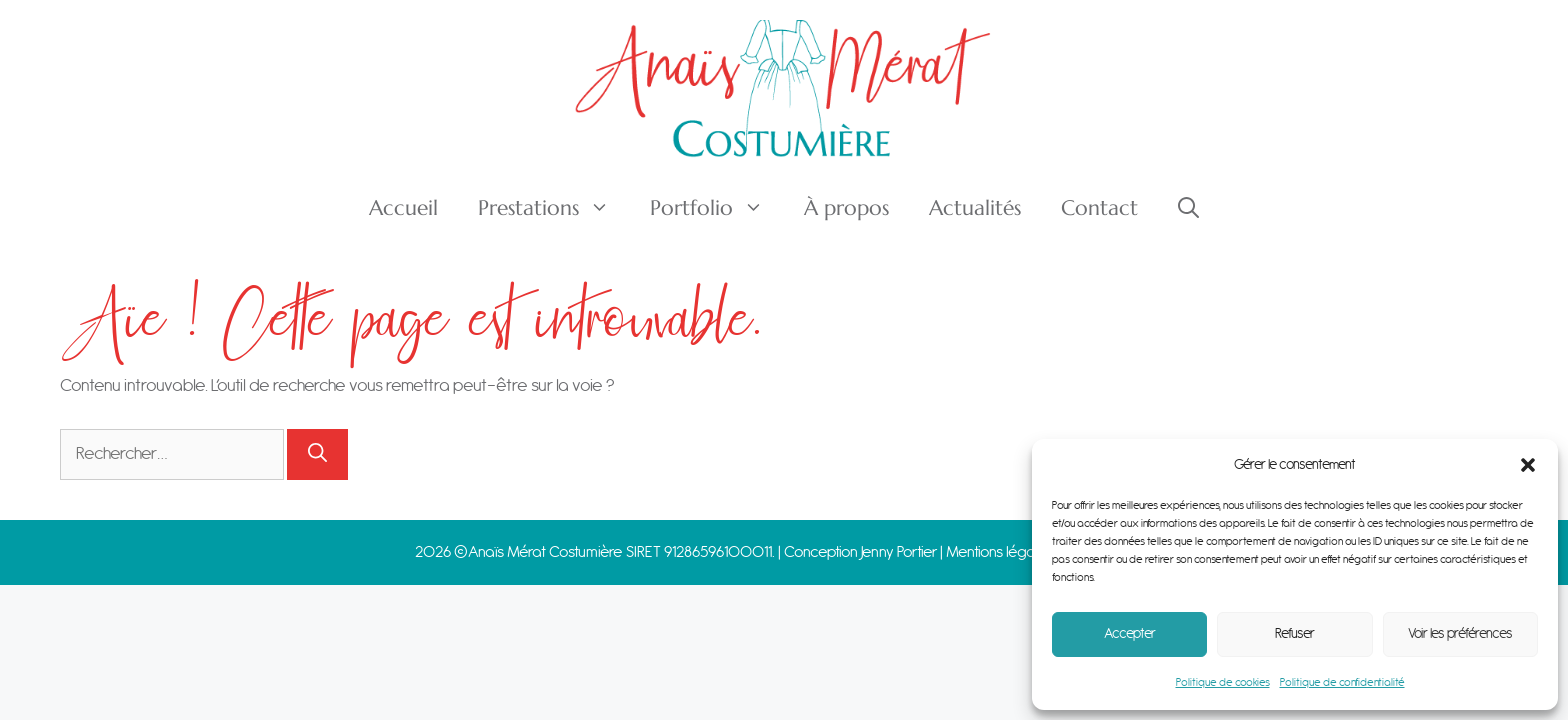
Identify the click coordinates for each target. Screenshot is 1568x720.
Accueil (403, 208)
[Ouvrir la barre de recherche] (1188, 208)
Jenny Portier (899, 552)
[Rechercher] (317, 454)
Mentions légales (1001, 552)
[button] (1528, 465)
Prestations (554, 208)
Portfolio (717, 208)
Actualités (975, 208)
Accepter (1130, 634)
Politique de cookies (1223, 682)
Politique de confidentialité (1342, 682)
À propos (846, 208)
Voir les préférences (1460, 634)
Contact (1099, 208)
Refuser (1295, 634)
